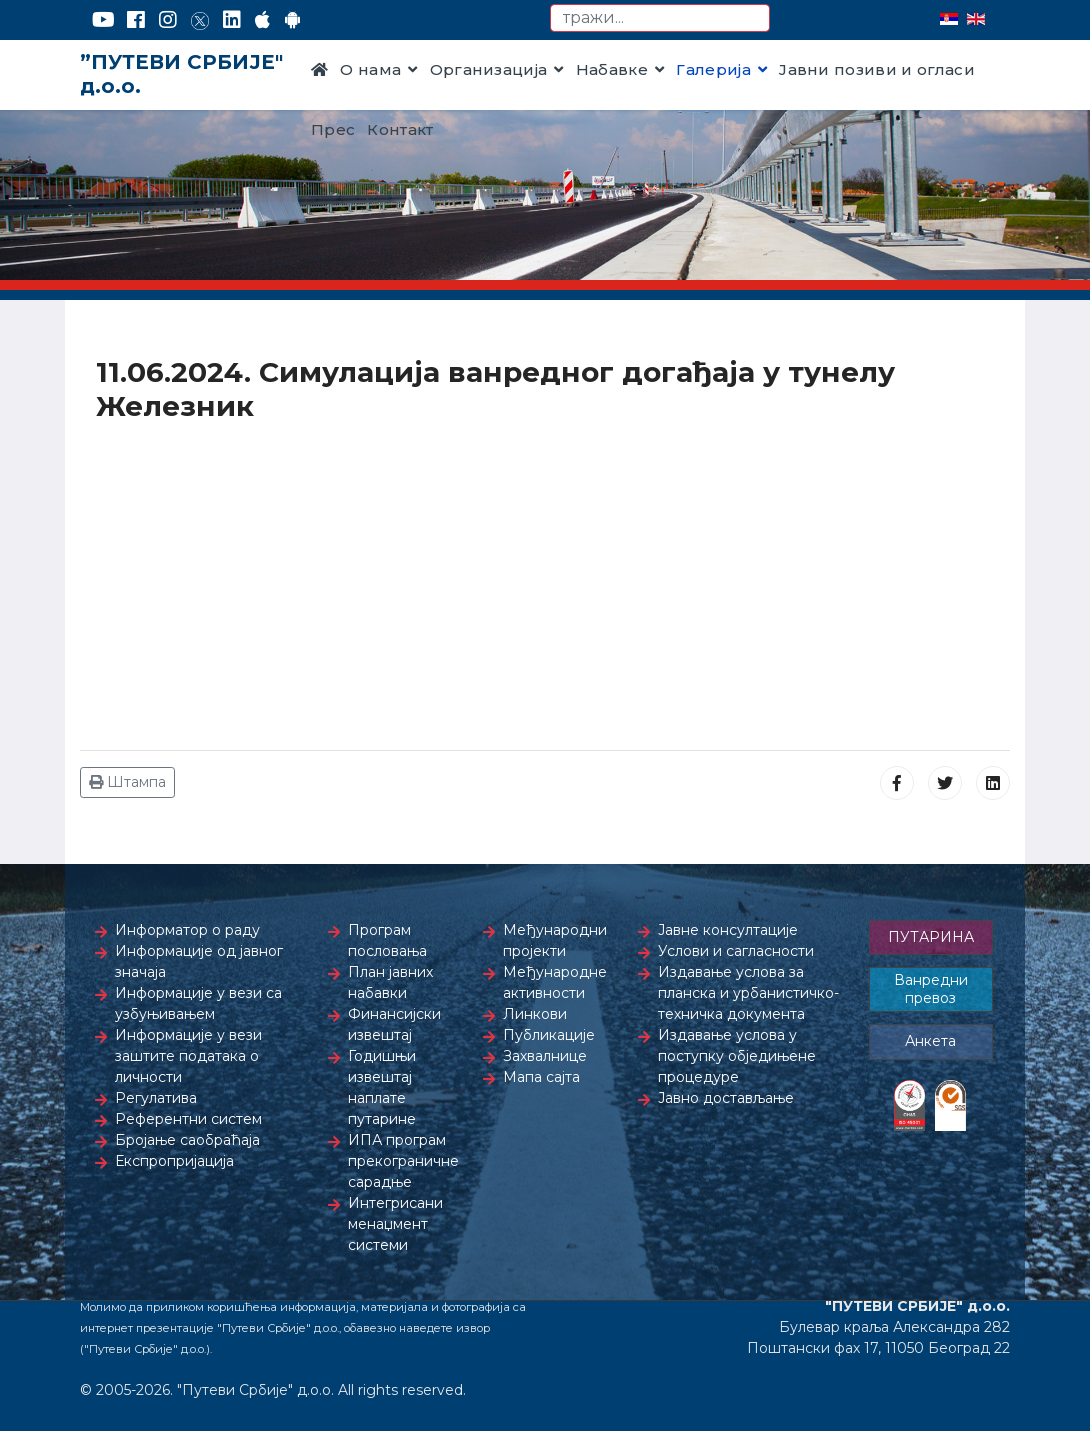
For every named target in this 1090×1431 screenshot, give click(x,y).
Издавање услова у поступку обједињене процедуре (737, 1056)
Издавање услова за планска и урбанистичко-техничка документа (748, 993)
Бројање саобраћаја (187, 1140)
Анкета (930, 1041)
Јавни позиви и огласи (877, 69)
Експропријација (174, 1161)
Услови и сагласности (736, 951)
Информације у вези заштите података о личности (188, 1056)
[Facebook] (136, 20)
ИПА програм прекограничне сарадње (403, 1161)
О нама (370, 69)
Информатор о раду (187, 930)
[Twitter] (200, 20)
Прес (333, 129)
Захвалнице (545, 1056)
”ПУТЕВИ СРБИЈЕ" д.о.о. (181, 74)
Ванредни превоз (931, 989)
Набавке (612, 69)
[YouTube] (103, 20)
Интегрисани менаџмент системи (395, 1224)
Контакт (400, 129)
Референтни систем (188, 1119)
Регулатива (156, 1098)
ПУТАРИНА (931, 937)
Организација (489, 69)
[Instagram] (168, 20)
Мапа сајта (541, 1077)
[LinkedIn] (232, 20)
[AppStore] (262, 20)
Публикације (549, 1035)
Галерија (713, 69)
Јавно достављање (726, 1098)
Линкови (535, 1014)
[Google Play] (293, 20)
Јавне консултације (728, 930)
